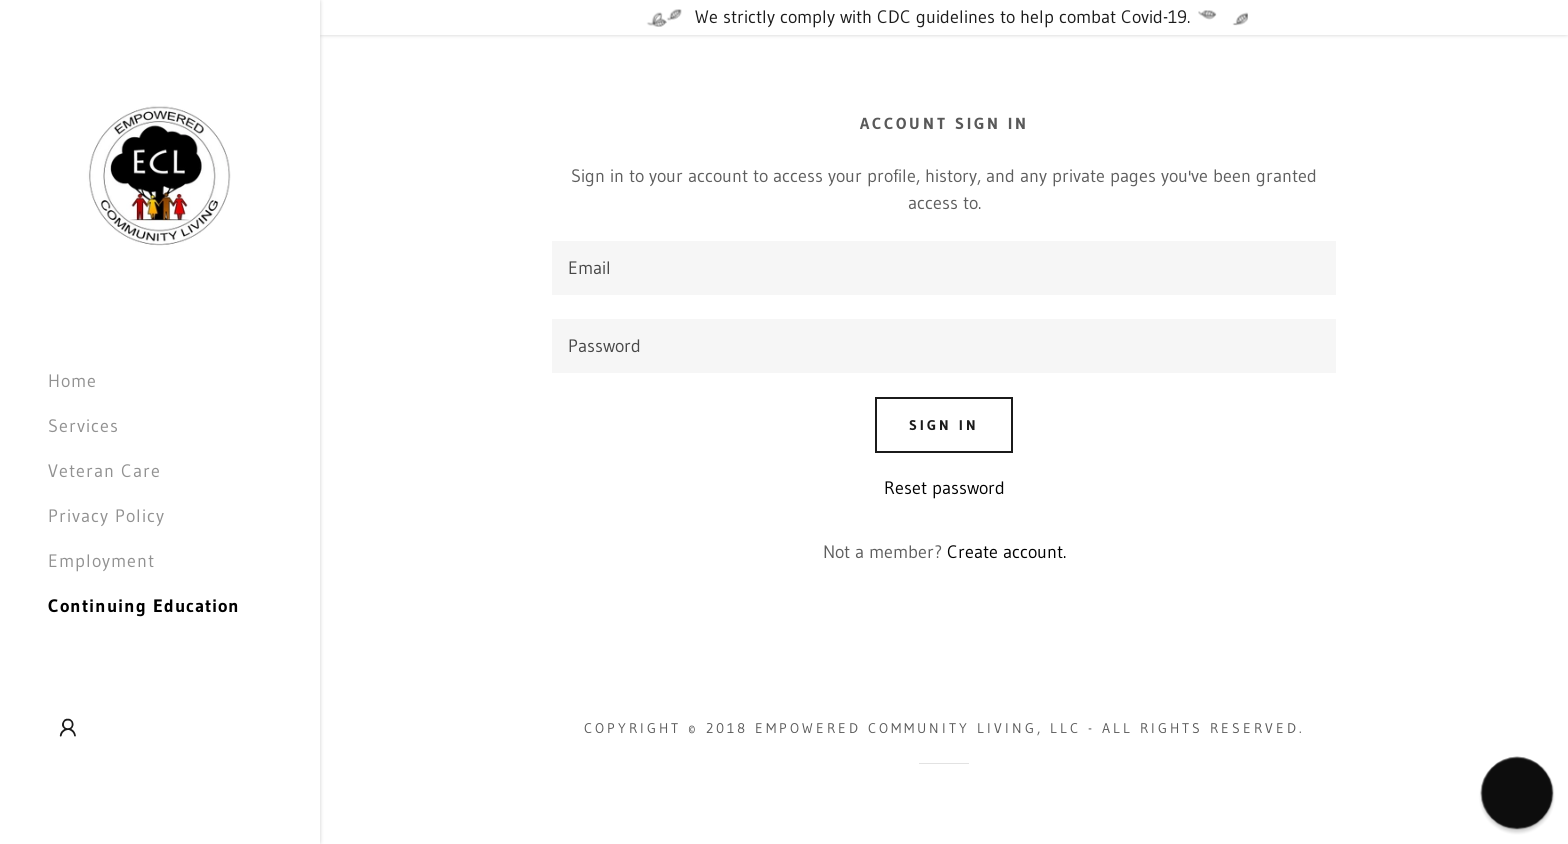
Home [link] (72, 381)
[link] (160, 176)
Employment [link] (101, 561)
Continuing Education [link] (144, 606)
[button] (68, 728)
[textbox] (944, 268)
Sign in (944, 425)
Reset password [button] (944, 488)
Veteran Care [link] (104, 471)
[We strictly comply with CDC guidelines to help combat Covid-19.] (944, 17)
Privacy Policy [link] (106, 516)
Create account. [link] (1006, 552)
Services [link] (83, 426)
